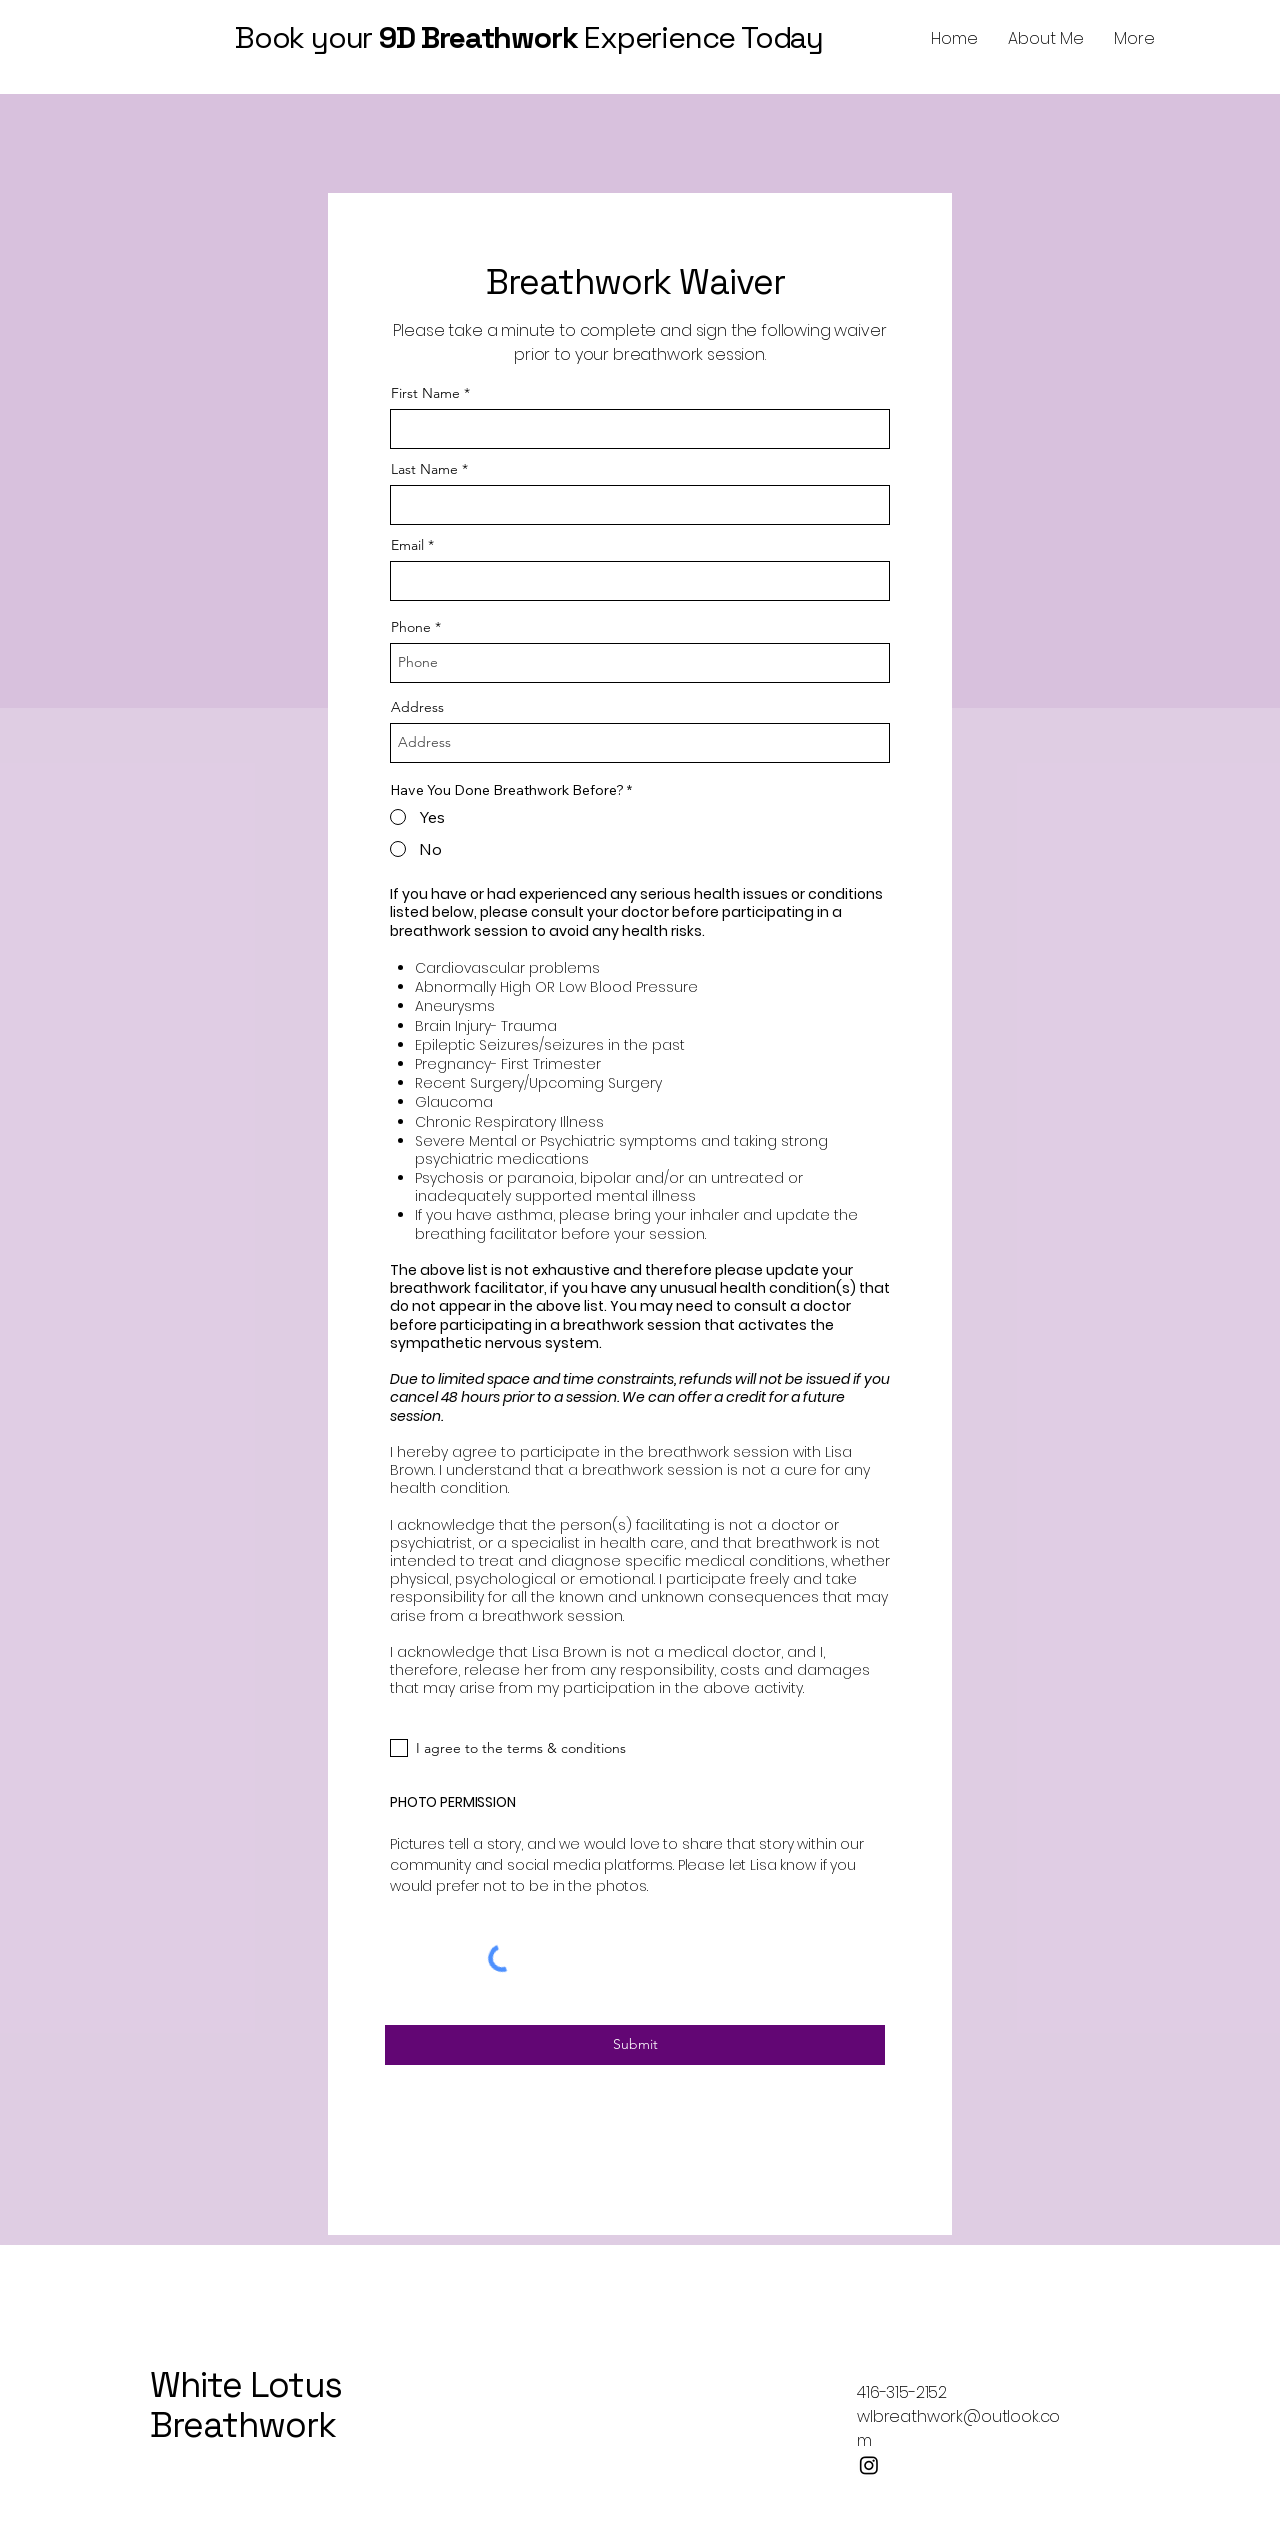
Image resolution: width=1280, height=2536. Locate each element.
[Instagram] (869, 2465)
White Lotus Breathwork (246, 2405)
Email (407, 545)
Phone (411, 627)
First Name (425, 393)
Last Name (424, 469)
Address (417, 707)
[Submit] (635, 2045)
